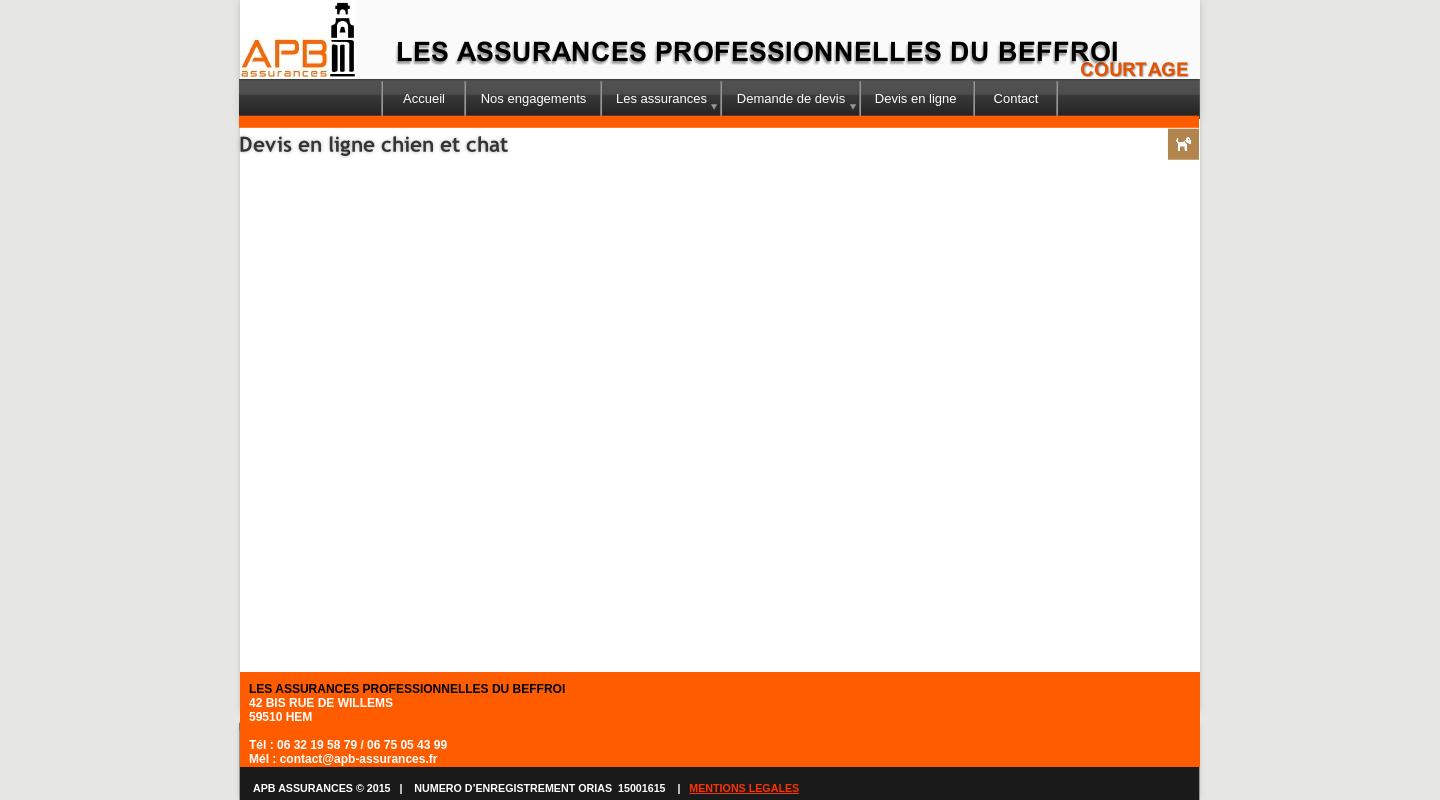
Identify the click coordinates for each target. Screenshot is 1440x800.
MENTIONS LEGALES (744, 788)
